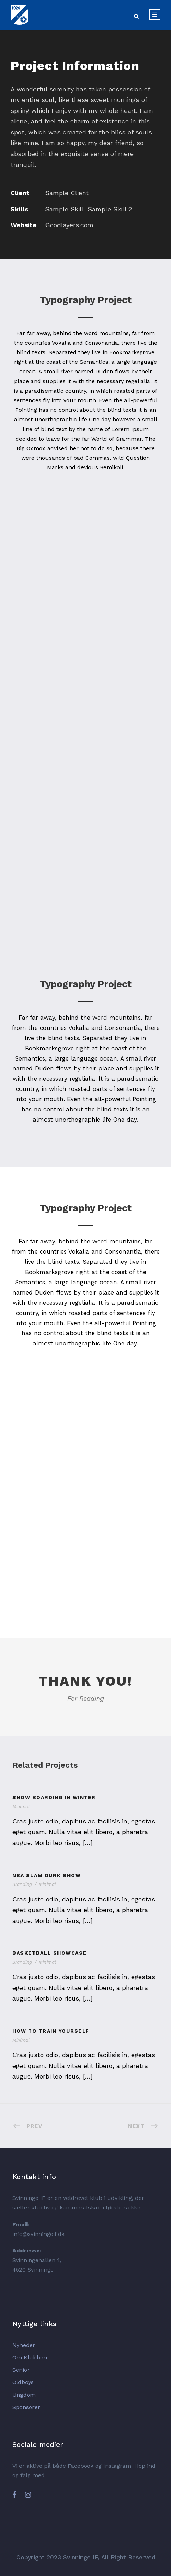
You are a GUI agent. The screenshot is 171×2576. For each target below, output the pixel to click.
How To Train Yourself (51, 2031)
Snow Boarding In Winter (54, 1797)
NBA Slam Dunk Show (46, 1875)
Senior (21, 2369)
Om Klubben (29, 2357)
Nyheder (23, 2345)
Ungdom (24, 2394)
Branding (22, 1884)
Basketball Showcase (49, 1953)
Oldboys (23, 2382)
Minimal (21, 1806)
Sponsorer (26, 2407)
